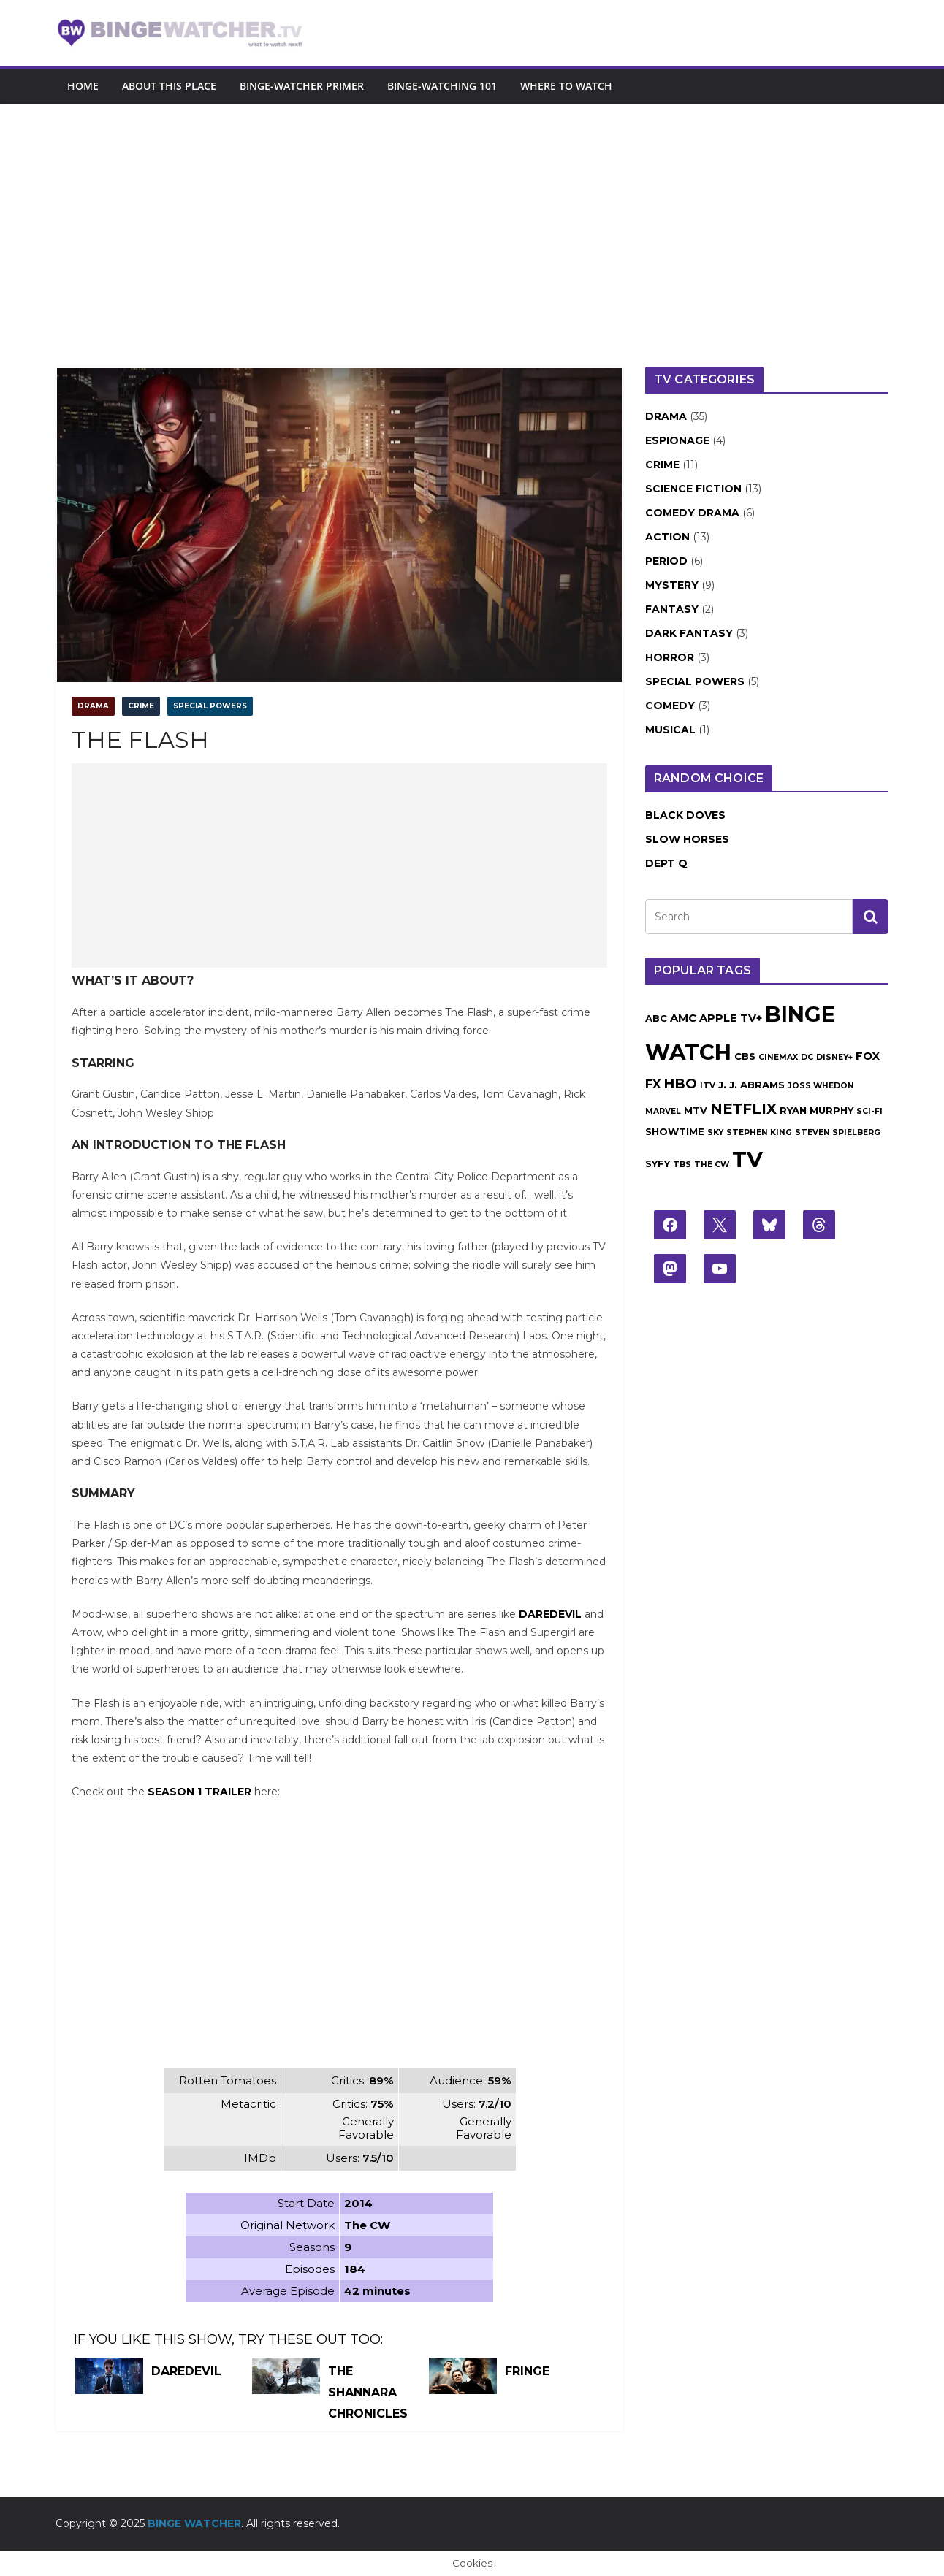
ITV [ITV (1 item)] (707, 1085)
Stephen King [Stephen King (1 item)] (759, 1132)
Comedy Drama (692, 512)
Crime (141, 706)
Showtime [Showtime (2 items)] (674, 1131)
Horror (669, 657)
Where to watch (566, 86)
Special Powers (210, 706)
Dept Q (666, 863)
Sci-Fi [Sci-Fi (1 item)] (869, 1111)
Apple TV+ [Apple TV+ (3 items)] (730, 1018)
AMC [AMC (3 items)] (683, 1018)
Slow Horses (687, 839)
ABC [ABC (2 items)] (656, 1018)
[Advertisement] (472, 213)
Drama (93, 706)
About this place (169, 86)
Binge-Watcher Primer (302, 86)
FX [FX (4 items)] (653, 1084)
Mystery (672, 585)
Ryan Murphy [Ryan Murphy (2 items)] (816, 1110)
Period (666, 560)
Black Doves (685, 815)
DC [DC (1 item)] (807, 1057)
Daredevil (550, 1614)
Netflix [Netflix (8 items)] (743, 1108)
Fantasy (672, 609)
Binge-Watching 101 (442, 86)
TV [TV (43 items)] (747, 1159)
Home (83, 86)
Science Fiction (693, 488)
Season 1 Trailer (199, 1791)
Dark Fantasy (689, 633)
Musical (670, 729)
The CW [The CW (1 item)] (711, 1164)
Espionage (677, 440)
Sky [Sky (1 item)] (715, 1132)
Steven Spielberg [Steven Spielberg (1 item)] (837, 1132)
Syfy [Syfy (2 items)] (657, 1163)
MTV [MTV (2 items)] (695, 1110)
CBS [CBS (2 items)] (744, 1056)
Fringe (527, 2371)
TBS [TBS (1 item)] (682, 1164)
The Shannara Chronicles (368, 2392)
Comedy (670, 705)
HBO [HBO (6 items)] (680, 1083)
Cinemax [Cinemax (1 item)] (778, 1057)
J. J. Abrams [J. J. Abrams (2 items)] (751, 1084)
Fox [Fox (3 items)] (868, 1056)
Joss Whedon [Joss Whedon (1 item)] (821, 1085)
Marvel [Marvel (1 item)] (663, 1111)
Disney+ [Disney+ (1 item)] (834, 1057)
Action (667, 536)
